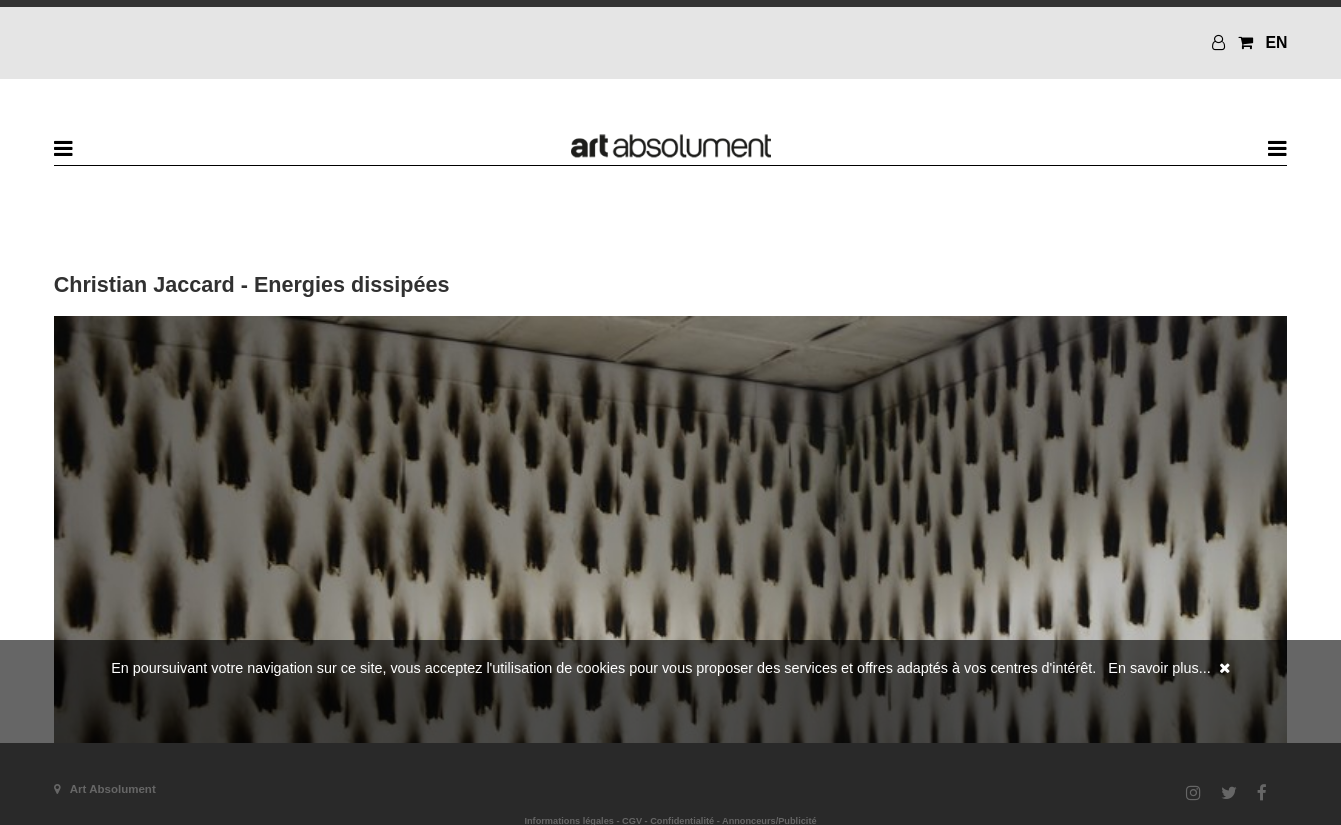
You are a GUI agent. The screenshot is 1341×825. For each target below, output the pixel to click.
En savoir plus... (1159, 668)
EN (1276, 42)
